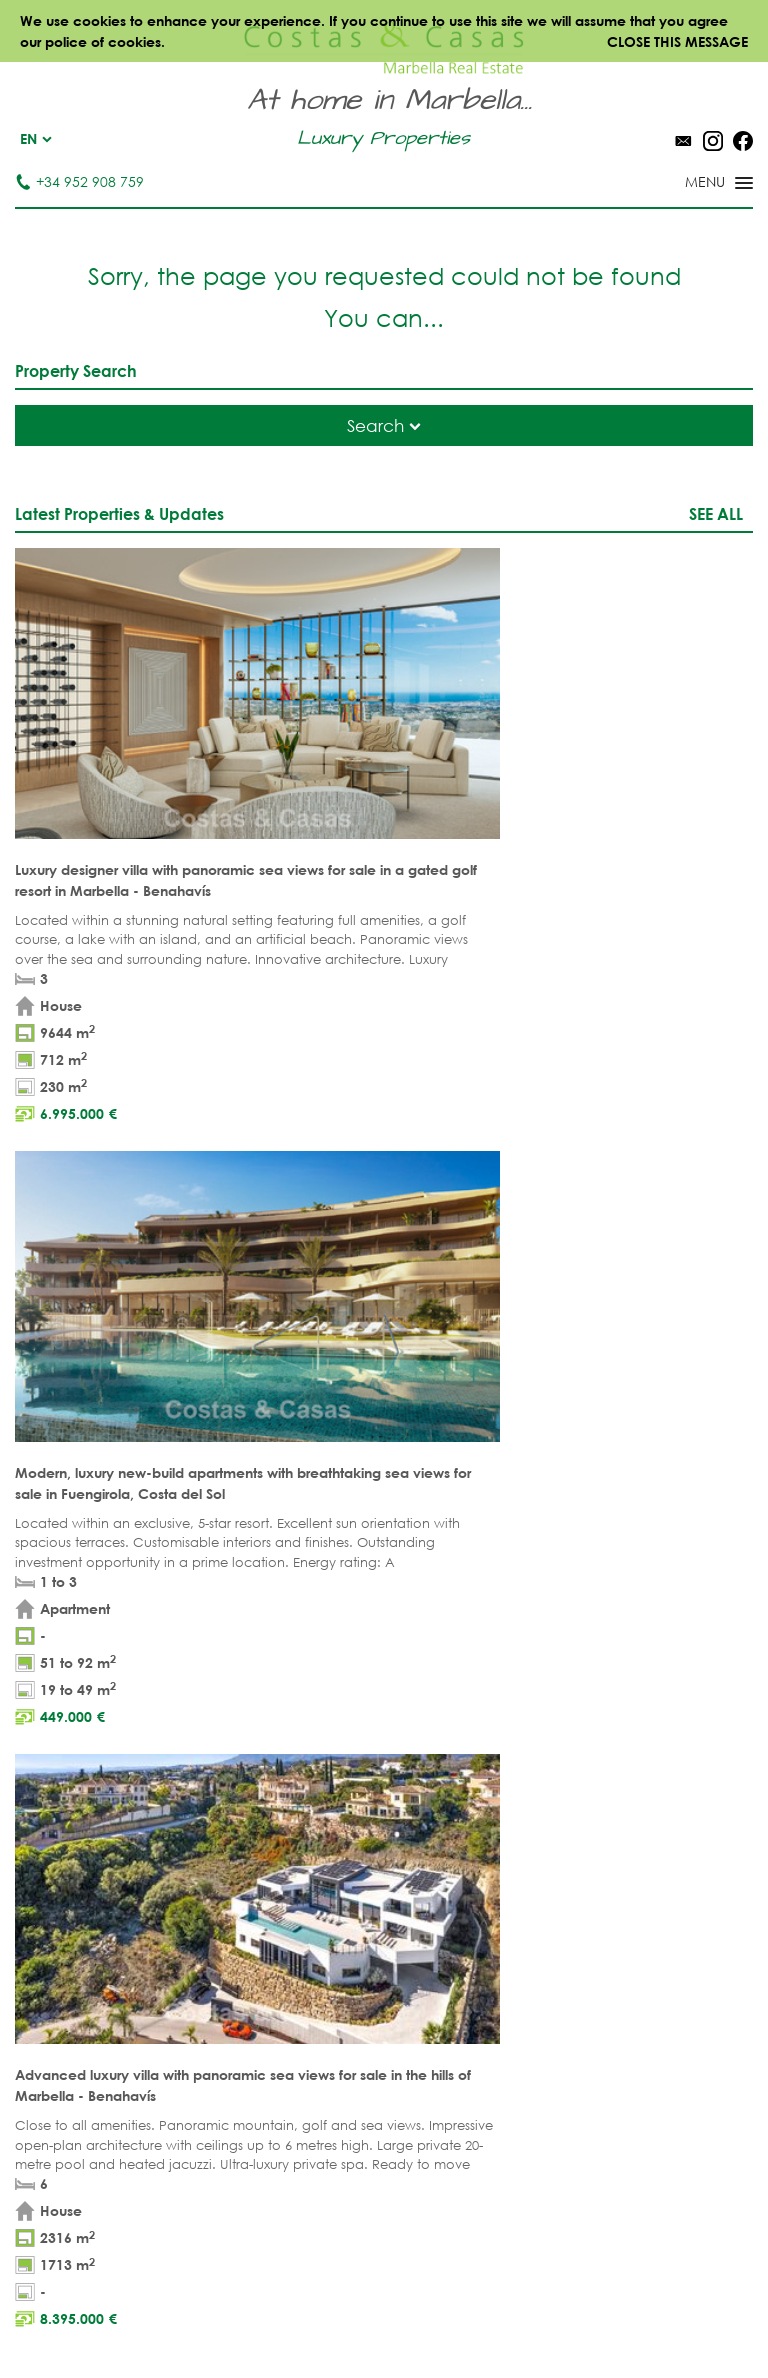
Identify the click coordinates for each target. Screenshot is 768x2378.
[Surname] (379, 1166)
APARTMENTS (58, 1777)
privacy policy (350, 1245)
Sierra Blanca (436, 1901)
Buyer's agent (66, 1932)
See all (716, 513)
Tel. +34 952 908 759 (432, 1614)
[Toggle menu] (693, 184)
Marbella (418, 1777)
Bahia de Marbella (452, 1963)
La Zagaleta (613, 1808)
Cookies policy (547, 2317)
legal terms (249, 1245)
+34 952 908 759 (79, 181)
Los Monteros (622, 1932)
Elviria (408, 1932)
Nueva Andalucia (449, 1839)
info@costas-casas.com (444, 1645)
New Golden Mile (632, 1901)
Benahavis (607, 1777)
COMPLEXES (56, 1901)
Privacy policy (435, 2317)
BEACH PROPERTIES (262, 1777)
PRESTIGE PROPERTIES (271, 1932)
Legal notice (331, 2317)
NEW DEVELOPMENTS (85, 1870)
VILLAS (36, 1808)
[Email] (379, 1208)
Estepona (602, 1870)
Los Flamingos (623, 1839)
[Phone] (133, 1208)
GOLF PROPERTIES (259, 1808)
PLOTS (34, 1839)
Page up (384, 1418)
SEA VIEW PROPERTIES (270, 1839)
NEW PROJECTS (251, 1901)
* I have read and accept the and (217, 1245)
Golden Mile (430, 1870)
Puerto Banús (434, 1808)
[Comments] (630, 1187)
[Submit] (706, 1278)
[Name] (133, 1166)
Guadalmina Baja (635, 1963)
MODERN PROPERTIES (272, 1870)
